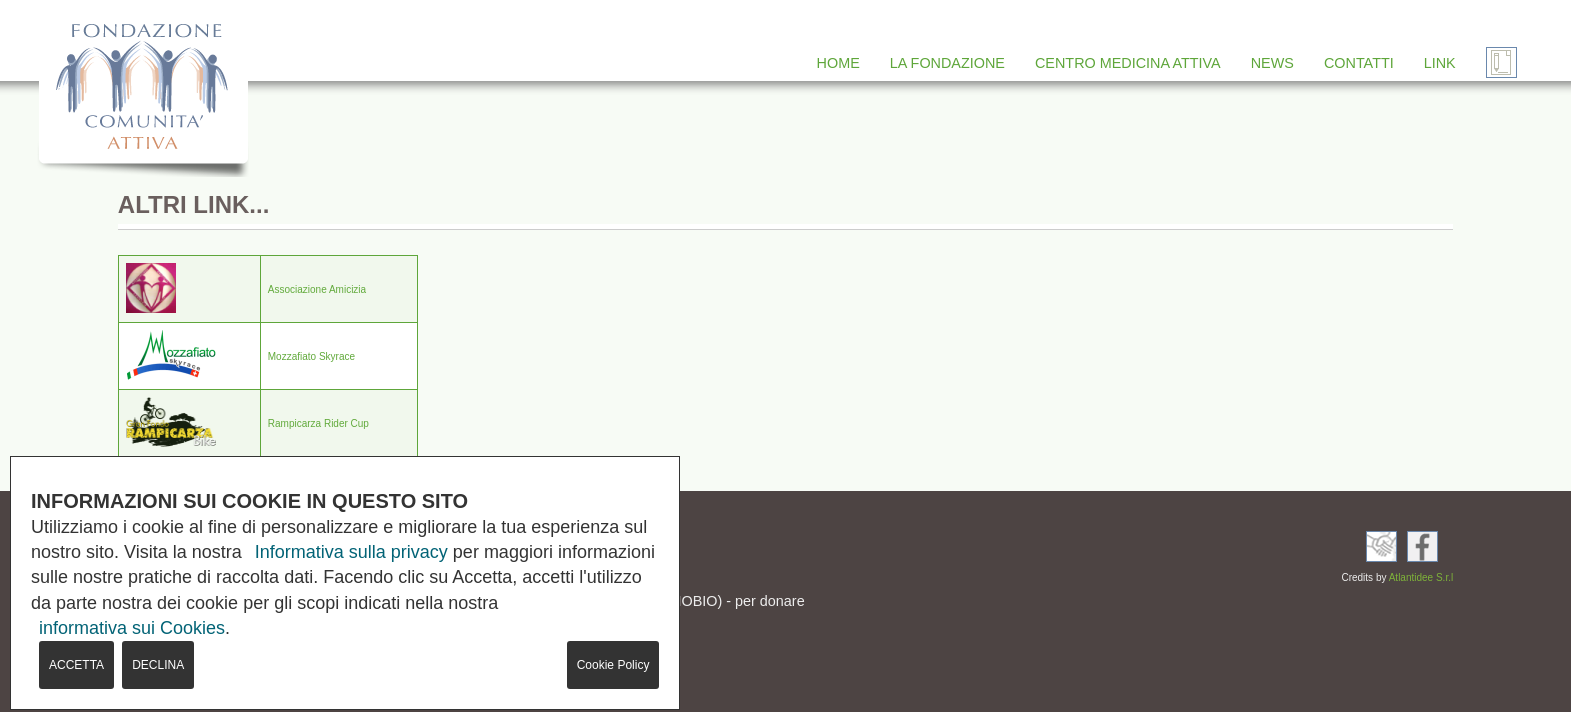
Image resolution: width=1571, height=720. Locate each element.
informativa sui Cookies (132, 628)
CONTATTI (1359, 63)
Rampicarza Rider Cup (318, 423)
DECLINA (158, 665)
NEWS (1272, 63)
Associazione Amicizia (317, 289)
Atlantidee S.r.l (1421, 577)
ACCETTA (76, 665)
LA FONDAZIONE (947, 63)
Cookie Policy (613, 665)
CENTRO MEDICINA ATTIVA (1128, 63)
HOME (838, 63)
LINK (1440, 63)
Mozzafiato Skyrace (311, 356)
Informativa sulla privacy (351, 552)
